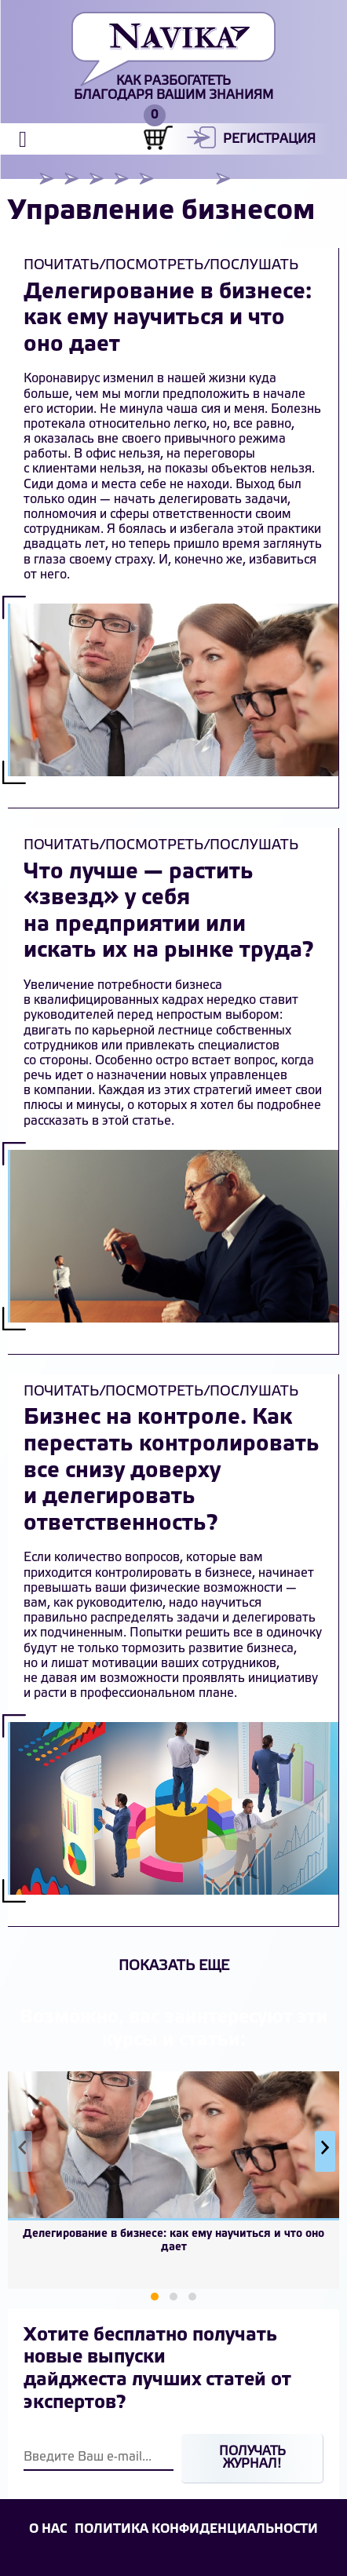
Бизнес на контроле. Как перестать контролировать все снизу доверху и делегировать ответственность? (172, 1470)
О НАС (48, 2529)
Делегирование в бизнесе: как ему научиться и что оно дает (168, 319)
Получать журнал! (252, 2458)
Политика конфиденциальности (196, 2529)
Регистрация (269, 139)
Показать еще (174, 1966)
